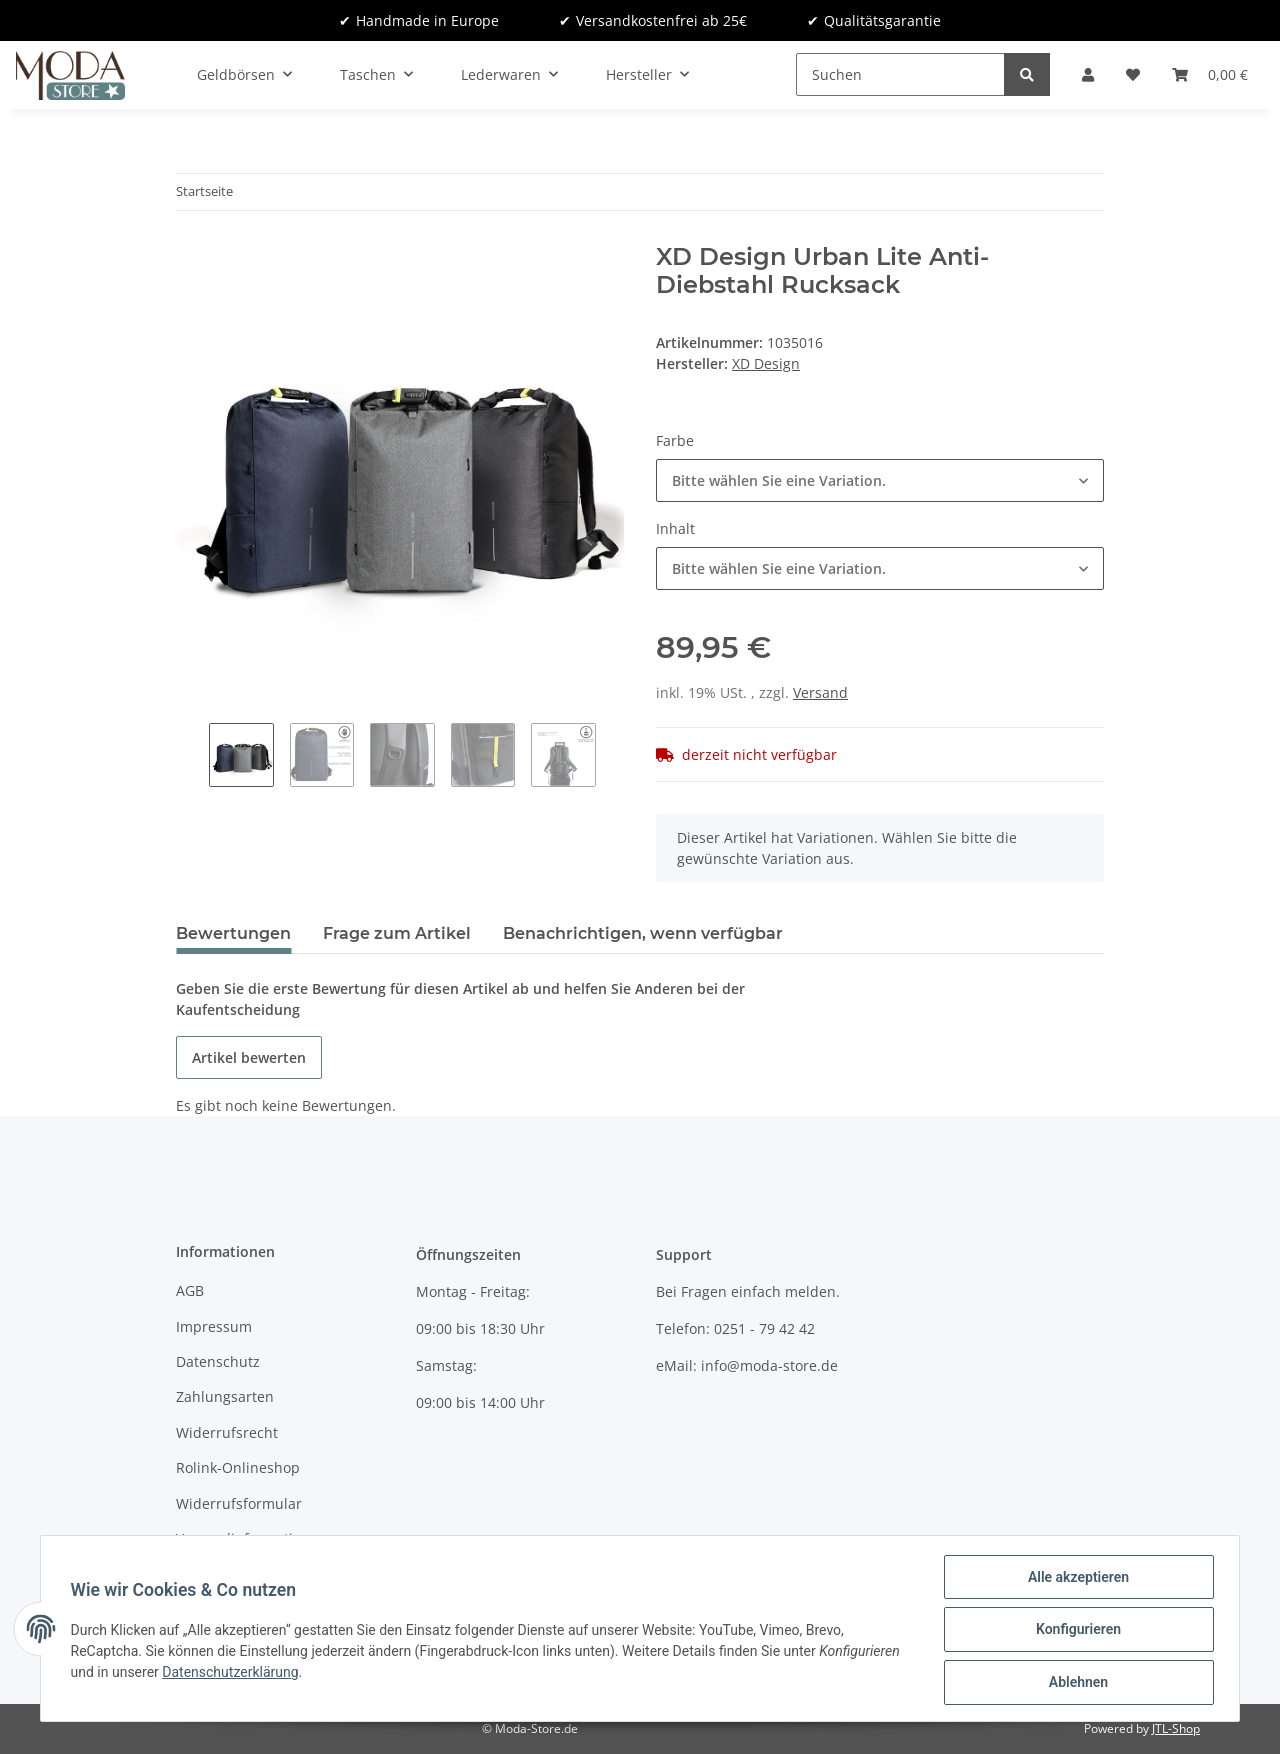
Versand (820, 692)
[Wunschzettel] (1133, 74)
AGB (190, 1290)
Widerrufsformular (239, 1503)
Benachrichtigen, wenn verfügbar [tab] (643, 933)
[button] (1088, 74)
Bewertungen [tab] (233, 933)
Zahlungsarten (225, 1396)
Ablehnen (1075, 1683)
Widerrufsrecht (227, 1432)
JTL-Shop (1176, 1728)
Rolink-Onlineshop (238, 1467)
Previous (192, 757)
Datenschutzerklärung (233, 1673)
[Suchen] (900, 74)
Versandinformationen (251, 1538)
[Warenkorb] (1210, 74)
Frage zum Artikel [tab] (397, 933)
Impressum (214, 1326)
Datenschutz (218, 1361)
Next (612, 757)
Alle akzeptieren (1075, 1579)
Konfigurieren (1075, 1631)
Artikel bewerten (249, 1057)
